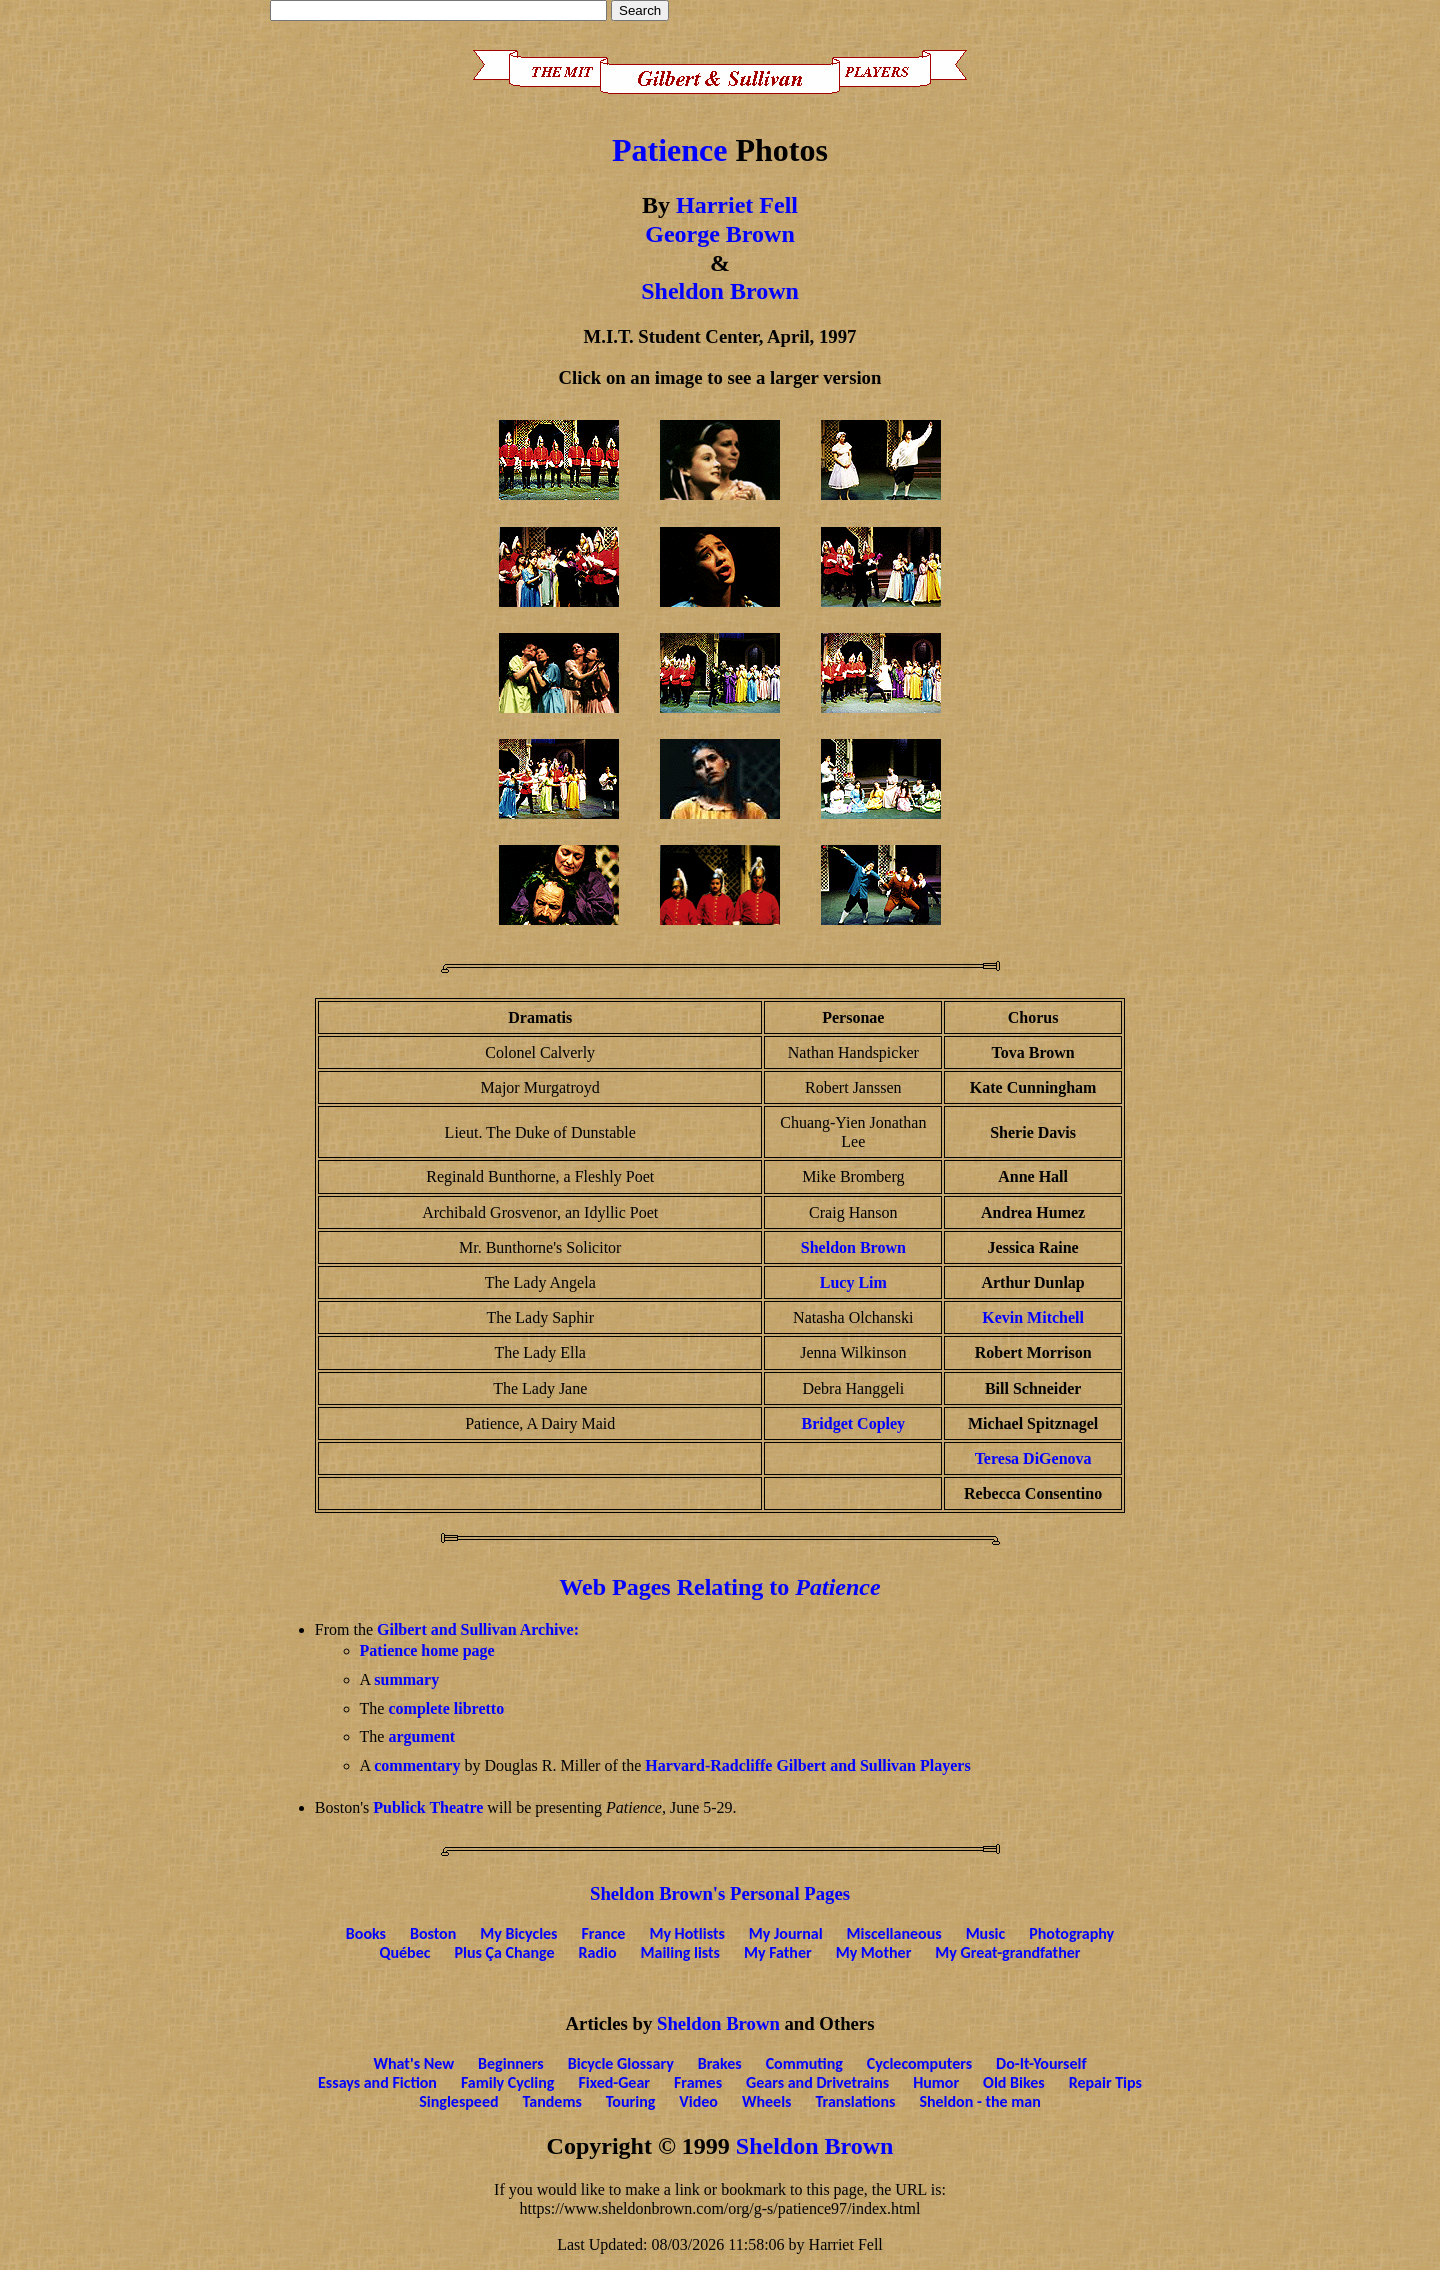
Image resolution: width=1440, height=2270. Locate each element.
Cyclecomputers (919, 2063)
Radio (597, 1952)
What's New (414, 2063)
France (604, 1933)
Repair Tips (1105, 2082)
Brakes (720, 2063)
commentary (417, 1765)
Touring (631, 2101)
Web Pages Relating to (719, 1587)
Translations (855, 2101)
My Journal (786, 1933)
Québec (405, 1952)
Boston (433, 1933)
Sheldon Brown (720, 291)
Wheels (767, 2101)
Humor (936, 2082)
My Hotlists (686, 1933)
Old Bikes (1014, 2082)
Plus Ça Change (504, 1952)
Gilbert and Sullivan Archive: (478, 1629)
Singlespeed (458, 2101)
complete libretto (446, 1708)
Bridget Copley (854, 1423)
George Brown (720, 234)
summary (406, 1679)
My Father (778, 1952)
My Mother (874, 1952)
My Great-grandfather (1007, 1952)
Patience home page (427, 1650)
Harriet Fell (737, 205)
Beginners (511, 2063)
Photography (1071, 1933)
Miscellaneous (894, 1933)
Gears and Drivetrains (817, 2082)
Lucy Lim (853, 1282)
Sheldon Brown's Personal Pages (720, 1893)
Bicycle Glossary (621, 2063)
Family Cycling (507, 2082)
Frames (698, 2082)
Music (986, 1933)
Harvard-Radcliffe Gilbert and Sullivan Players (807, 1765)
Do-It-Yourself (1041, 2063)
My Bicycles (518, 1933)
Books (366, 1933)
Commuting (804, 2063)
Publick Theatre (428, 1807)
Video (698, 2101)
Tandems (552, 2101)
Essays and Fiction (377, 2082)
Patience (670, 150)
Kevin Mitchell (1033, 1317)
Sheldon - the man (979, 2101)
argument (421, 1736)
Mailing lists (680, 1952)
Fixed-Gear (614, 2082)
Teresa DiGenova (1033, 1458)
